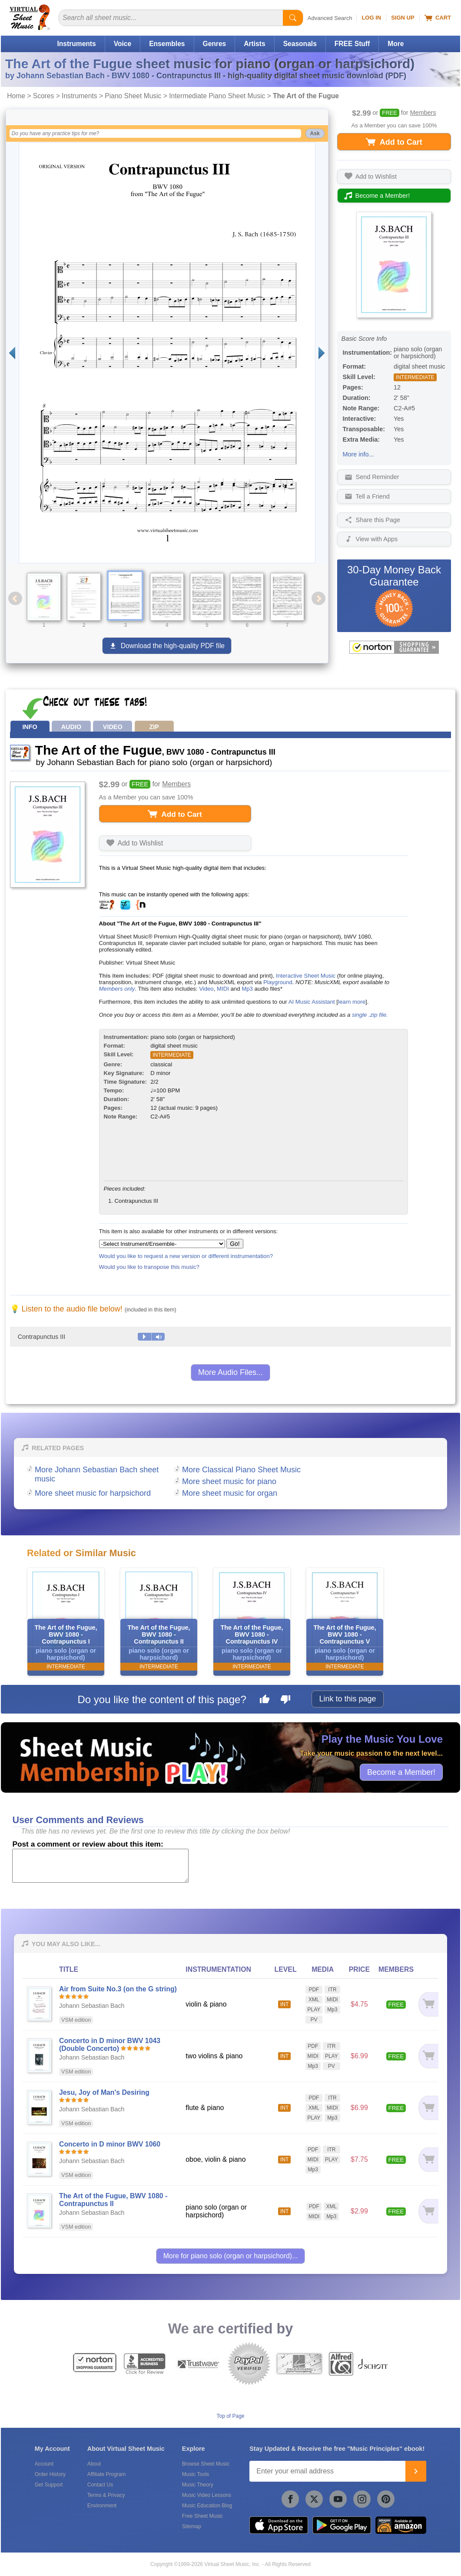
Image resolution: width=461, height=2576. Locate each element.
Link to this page (347, 1698)
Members (423, 112)
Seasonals (300, 43)
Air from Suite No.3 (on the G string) (118, 1989)
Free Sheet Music (202, 2516)
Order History (50, 2474)
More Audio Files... (230, 1372)
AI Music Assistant (312, 1001)
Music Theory (197, 2485)
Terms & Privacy (106, 2495)
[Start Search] (293, 18)
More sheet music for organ (229, 1493)
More (396, 43)
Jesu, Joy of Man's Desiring (104, 2092)
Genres (214, 43)
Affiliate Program (106, 2474)
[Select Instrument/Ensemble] (162, 1244)
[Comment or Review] (100, 1866)
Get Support (49, 2485)
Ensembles (167, 43)
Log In (371, 17)
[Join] (415, 2471)
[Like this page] (264, 1701)
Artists (254, 43)
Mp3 (247, 988)
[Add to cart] (428, 2004)
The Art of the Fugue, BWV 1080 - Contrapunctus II (113, 2199)
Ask (315, 133)
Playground (277, 982)
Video (206, 988)
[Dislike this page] (285, 1701)
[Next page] (321, 352)
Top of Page (230, 2416)
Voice (122, 43)
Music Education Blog (207, 2506)
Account (44, 2464)
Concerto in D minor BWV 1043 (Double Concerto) (109, 2044)
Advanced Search (330, 18)
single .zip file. (370, 1015)
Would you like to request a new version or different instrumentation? (186, 1256)
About (94, 2464)
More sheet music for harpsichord (93, 1493)
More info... (358, 454)
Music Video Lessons (206, 2495)
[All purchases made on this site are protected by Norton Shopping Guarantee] (394, 647)
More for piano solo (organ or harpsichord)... (230, 2256)
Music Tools (195, 2474)
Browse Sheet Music (205, 2464)
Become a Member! (401, 1772)
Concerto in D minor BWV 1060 (109, 2144)
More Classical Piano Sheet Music (241, 1469)
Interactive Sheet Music (305, 975)
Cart (438, 17)
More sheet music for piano (229, 1481)
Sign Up (402, 17)
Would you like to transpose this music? (149, 1267)
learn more (351, 1001)
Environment (101, 2506)
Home (16, 96)
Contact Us (100, 2485)
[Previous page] (12, 352)
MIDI (223, 988)
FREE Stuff (352, 43)
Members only (117, 988)
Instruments (76, 43)
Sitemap (191, 2526)
